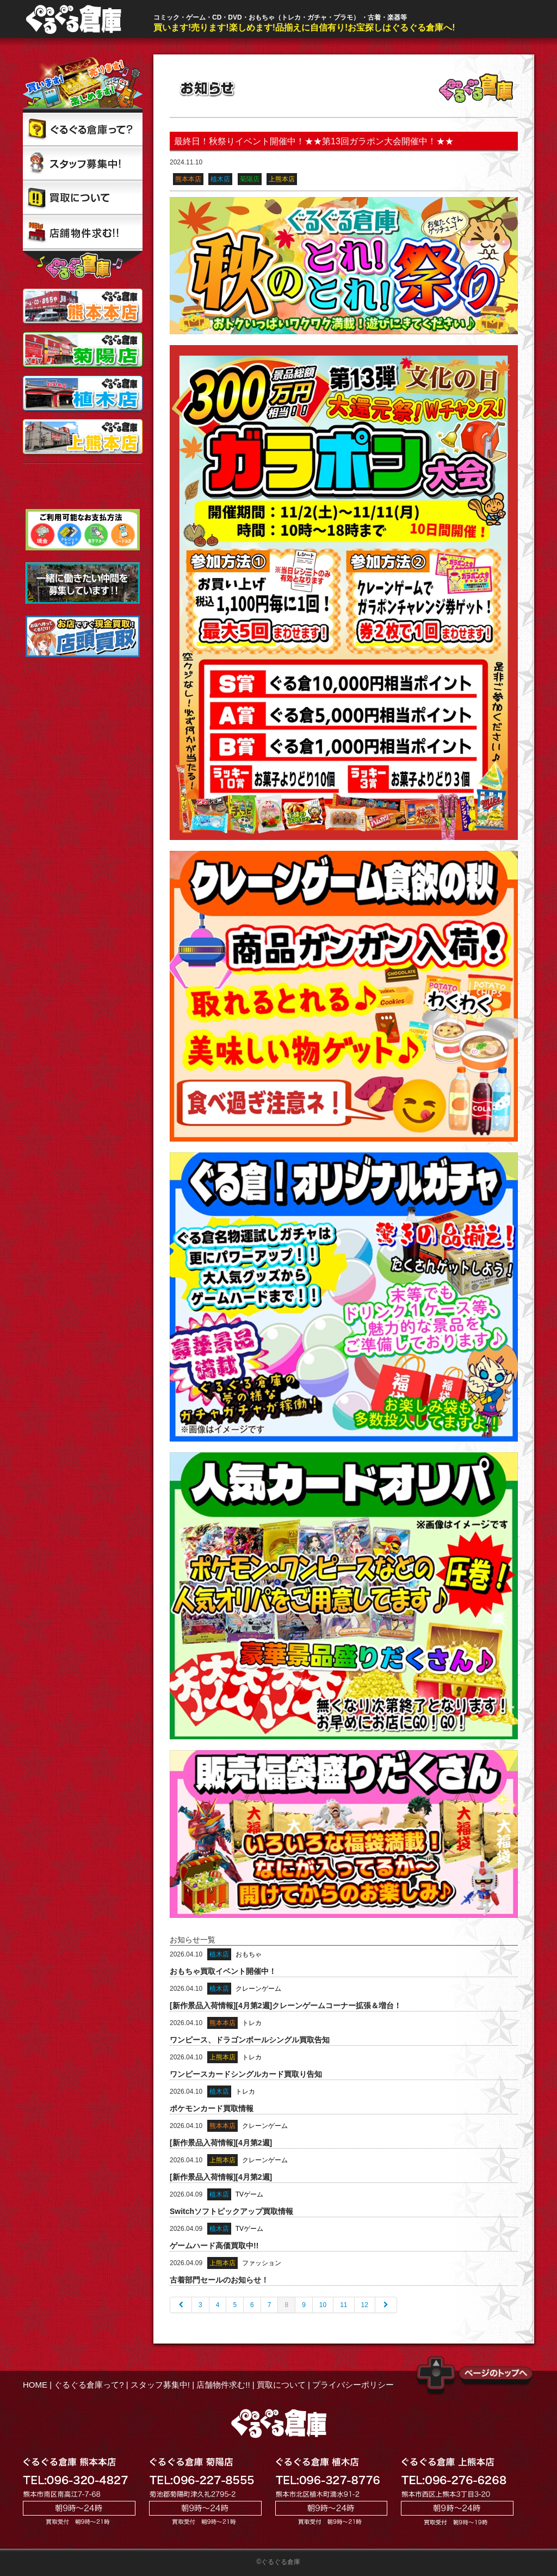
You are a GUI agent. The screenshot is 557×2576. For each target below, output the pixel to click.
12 (364, 2305)
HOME (35, 2384)
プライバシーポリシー (353, 2384)
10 (322, 2305)
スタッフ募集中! (160, 2384)
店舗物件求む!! (223, 2384)
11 (343, 2305)
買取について (281, 2384)
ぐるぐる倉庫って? (88, 2384)
